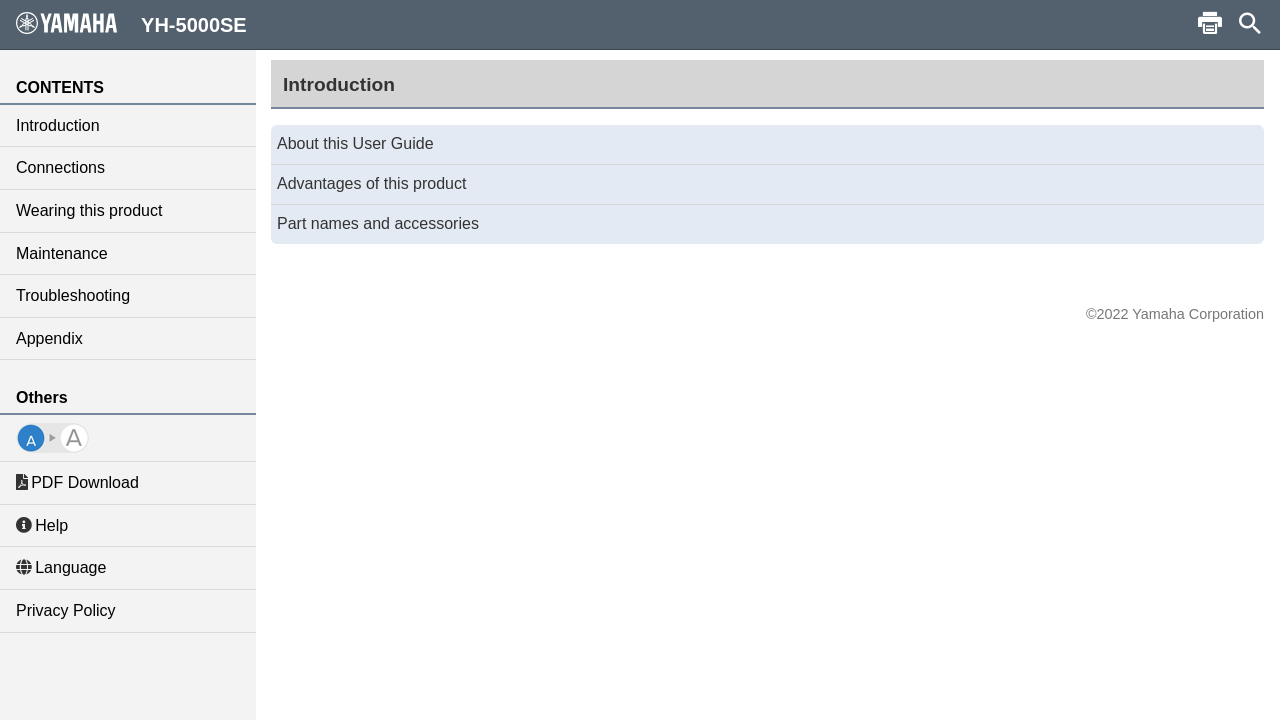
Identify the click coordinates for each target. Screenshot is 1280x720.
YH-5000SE (131, 24)
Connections (60, 167)
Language (61, 567)
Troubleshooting (73, 295)
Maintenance (62, 253)
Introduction (58, 125)
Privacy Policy (66, 610)
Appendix (49, 338)
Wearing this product (89, 210)
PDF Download (77, 482)
